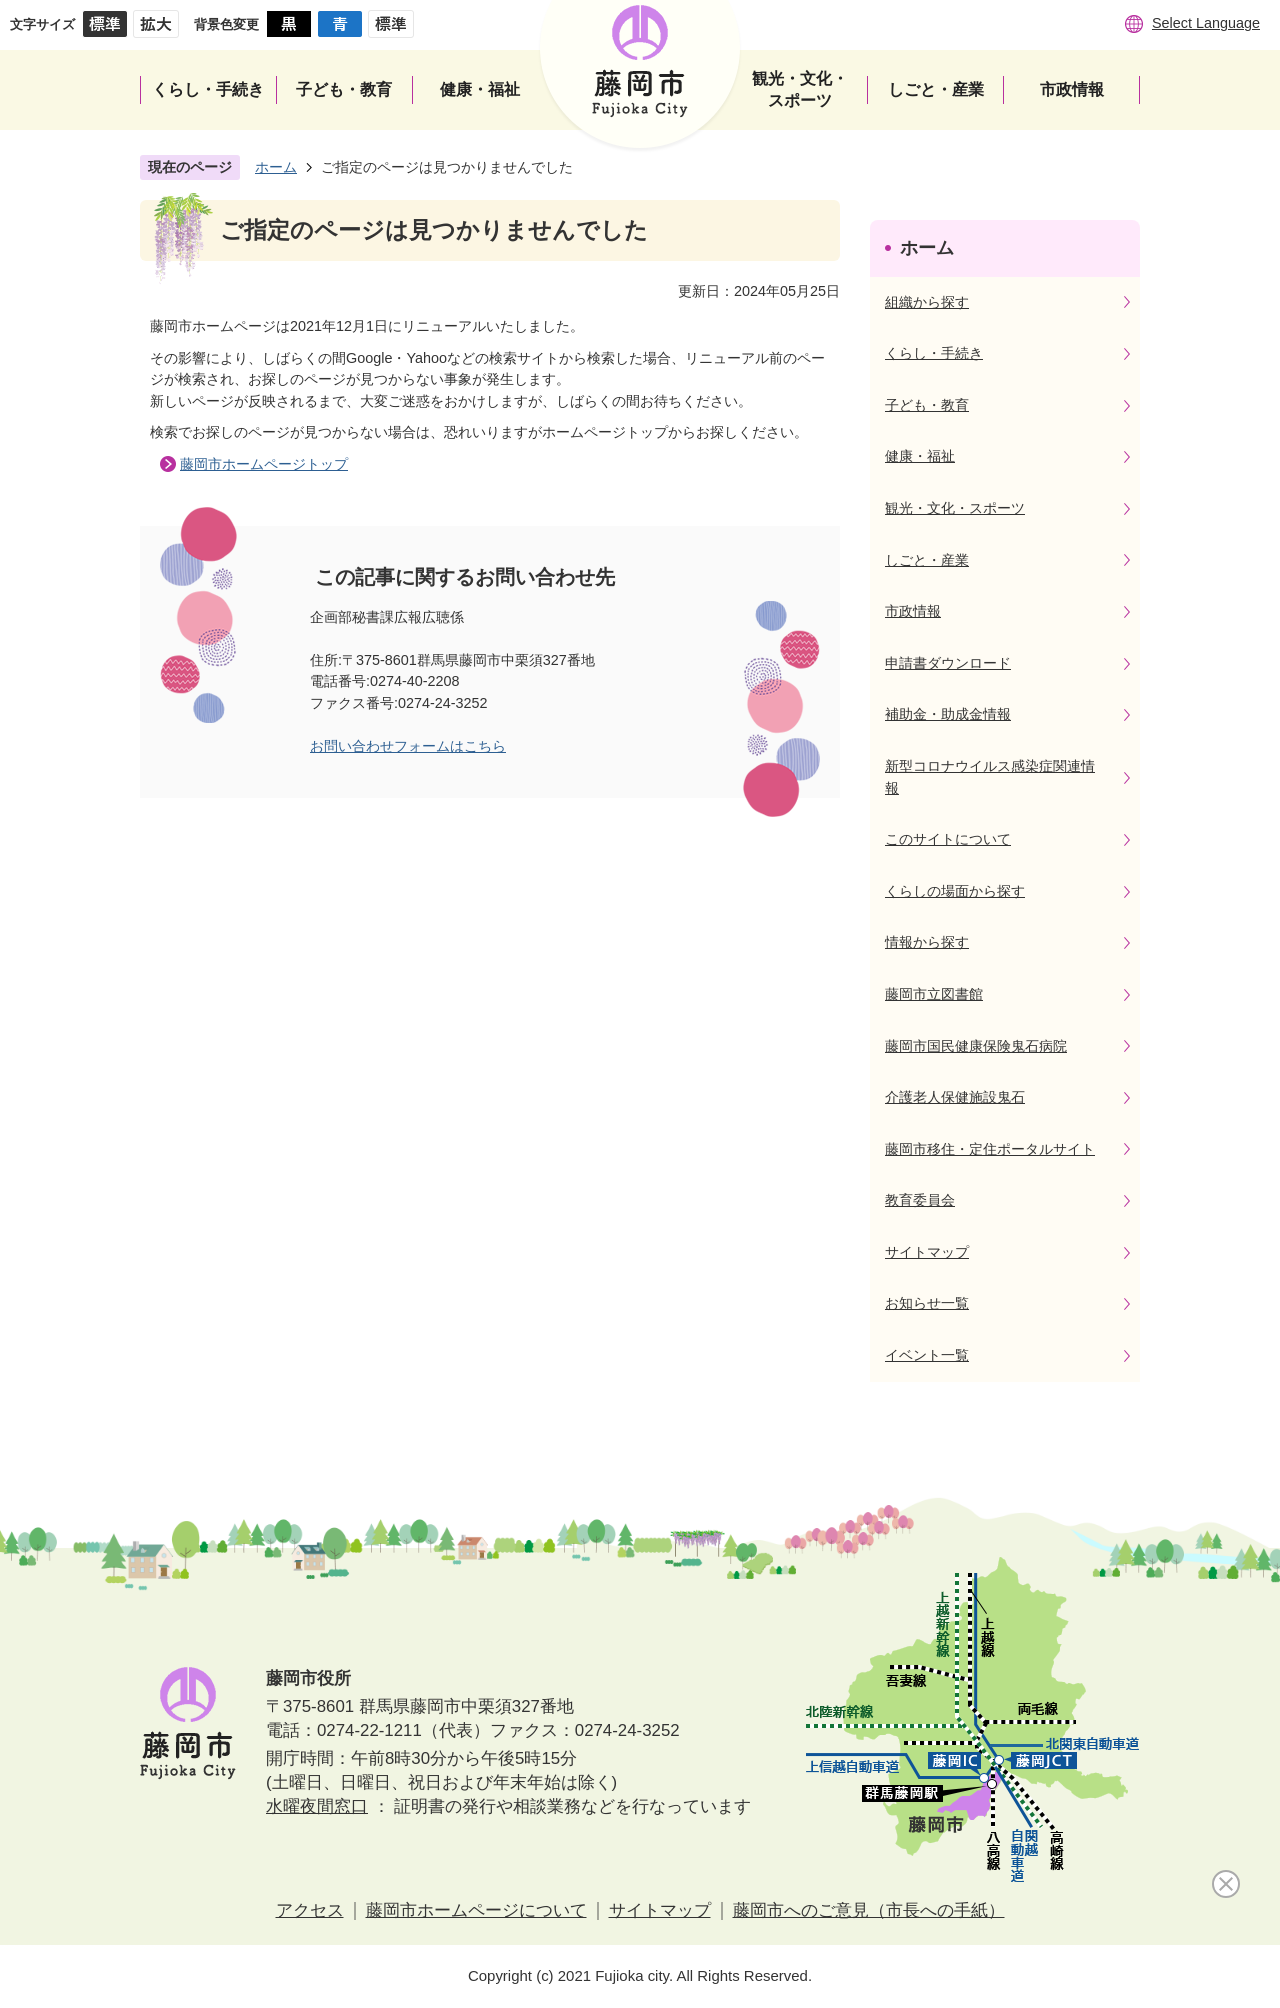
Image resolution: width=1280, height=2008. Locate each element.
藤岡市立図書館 (934, 994)
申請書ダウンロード (948, 663)
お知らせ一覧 (927, 1303)
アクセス (310, 1910)
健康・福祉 (920, 456)
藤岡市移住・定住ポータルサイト (990, 1149)
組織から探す (927, 302)
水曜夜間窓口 (317, 1806)
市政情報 (913, 611)
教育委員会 (920, 1200)
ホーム (276, 167)
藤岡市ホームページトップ (264, 464)
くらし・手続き (934, 353)
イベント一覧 (927, 1355)
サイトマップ (927, 1252)
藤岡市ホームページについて (476, 1910)
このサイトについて (948, 839)
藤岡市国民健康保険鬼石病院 (976, 1046)
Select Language (1206, 23)
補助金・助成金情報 (948, 714)
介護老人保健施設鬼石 (955, 1097)
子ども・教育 (927, 405)
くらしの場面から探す (955, 891)
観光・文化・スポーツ (955, 508)
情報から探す (927, 942)
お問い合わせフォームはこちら (408, 746)
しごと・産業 (927, 560)
